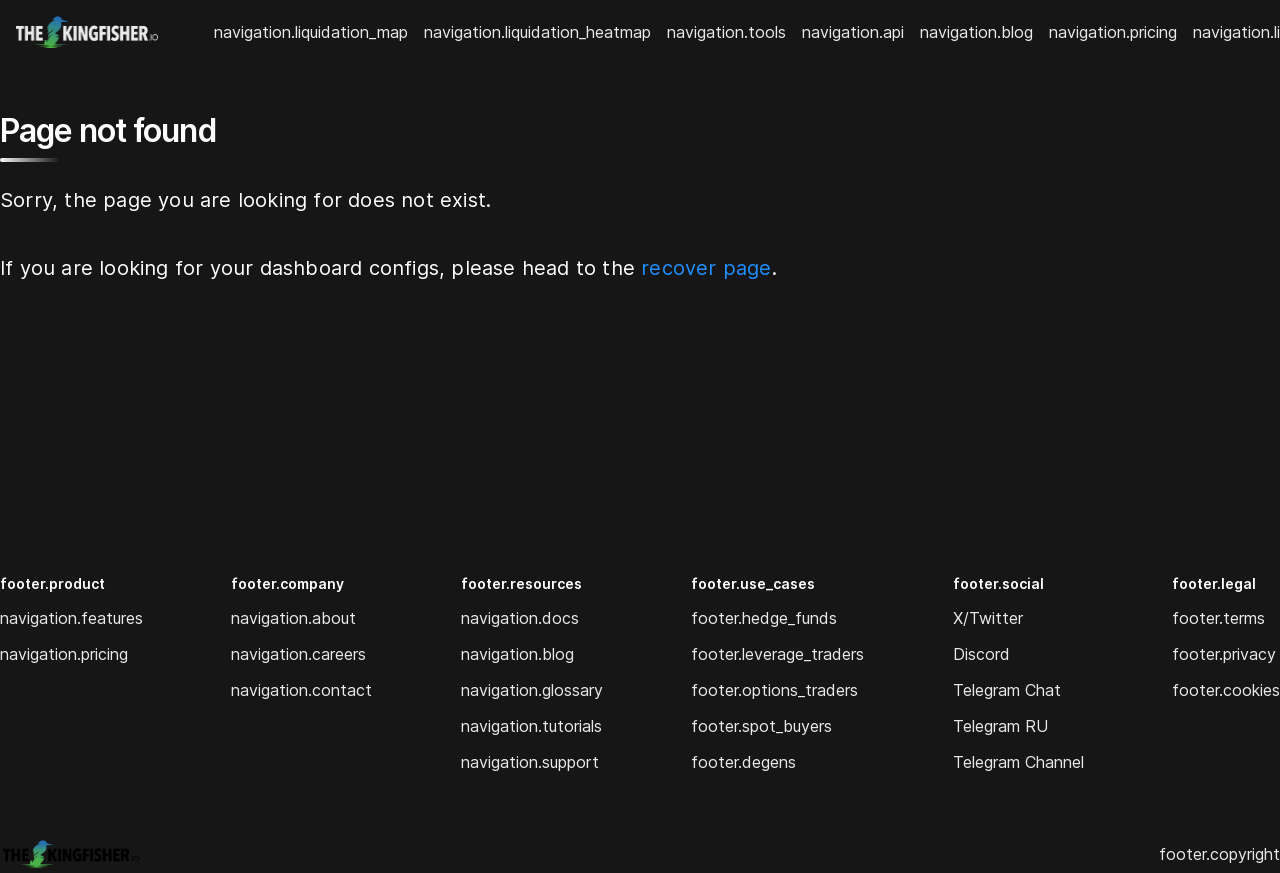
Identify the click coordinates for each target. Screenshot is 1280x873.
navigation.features (71, 618)
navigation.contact (301, 690)
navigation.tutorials (531, 726)
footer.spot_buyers (761, 726)
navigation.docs (520, 618)
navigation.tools (726, 32)
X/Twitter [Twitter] (988, 618)
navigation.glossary (532, 690)
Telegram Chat (1007, 690)
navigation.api (853, 32)
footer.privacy (1224, 654)
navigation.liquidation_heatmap (537, 32)
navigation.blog (976, 32)
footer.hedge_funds (764, 618)
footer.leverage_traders (777, 654)
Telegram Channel (1018, 762)
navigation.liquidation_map (311, 32)
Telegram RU (1000, 726)
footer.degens (743, 762)
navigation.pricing (1113, 32)
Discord (981, 654)
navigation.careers (298, 654)
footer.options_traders (774, 690)
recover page (706, 268)
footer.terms (1218, 618)
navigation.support (530, 762)
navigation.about (293, 618)
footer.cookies (1226, 690)
